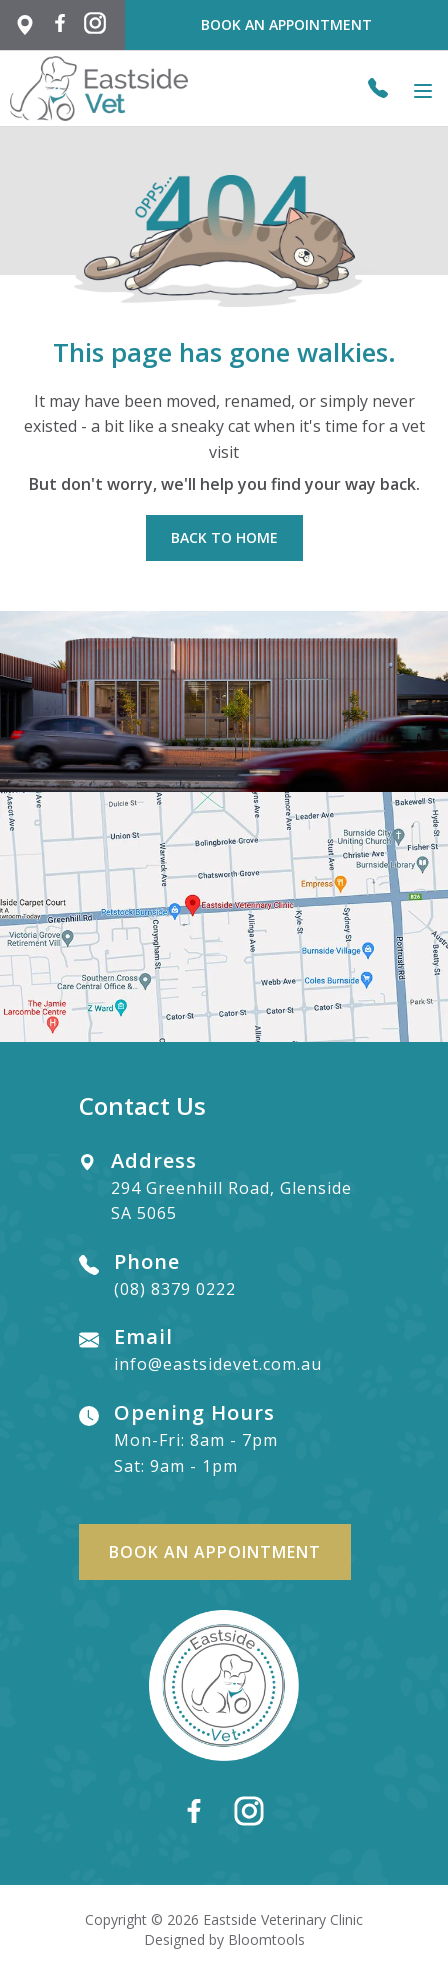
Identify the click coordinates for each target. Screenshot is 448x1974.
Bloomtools (266, 1939)
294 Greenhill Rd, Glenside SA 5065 (25, 25)
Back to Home (224, 537)
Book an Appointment (286, 24)
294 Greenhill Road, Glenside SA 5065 (231, 1188)
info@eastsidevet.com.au (218, 1351)
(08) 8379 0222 (378, 88)
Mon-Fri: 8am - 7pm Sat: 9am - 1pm (196, 1440)
